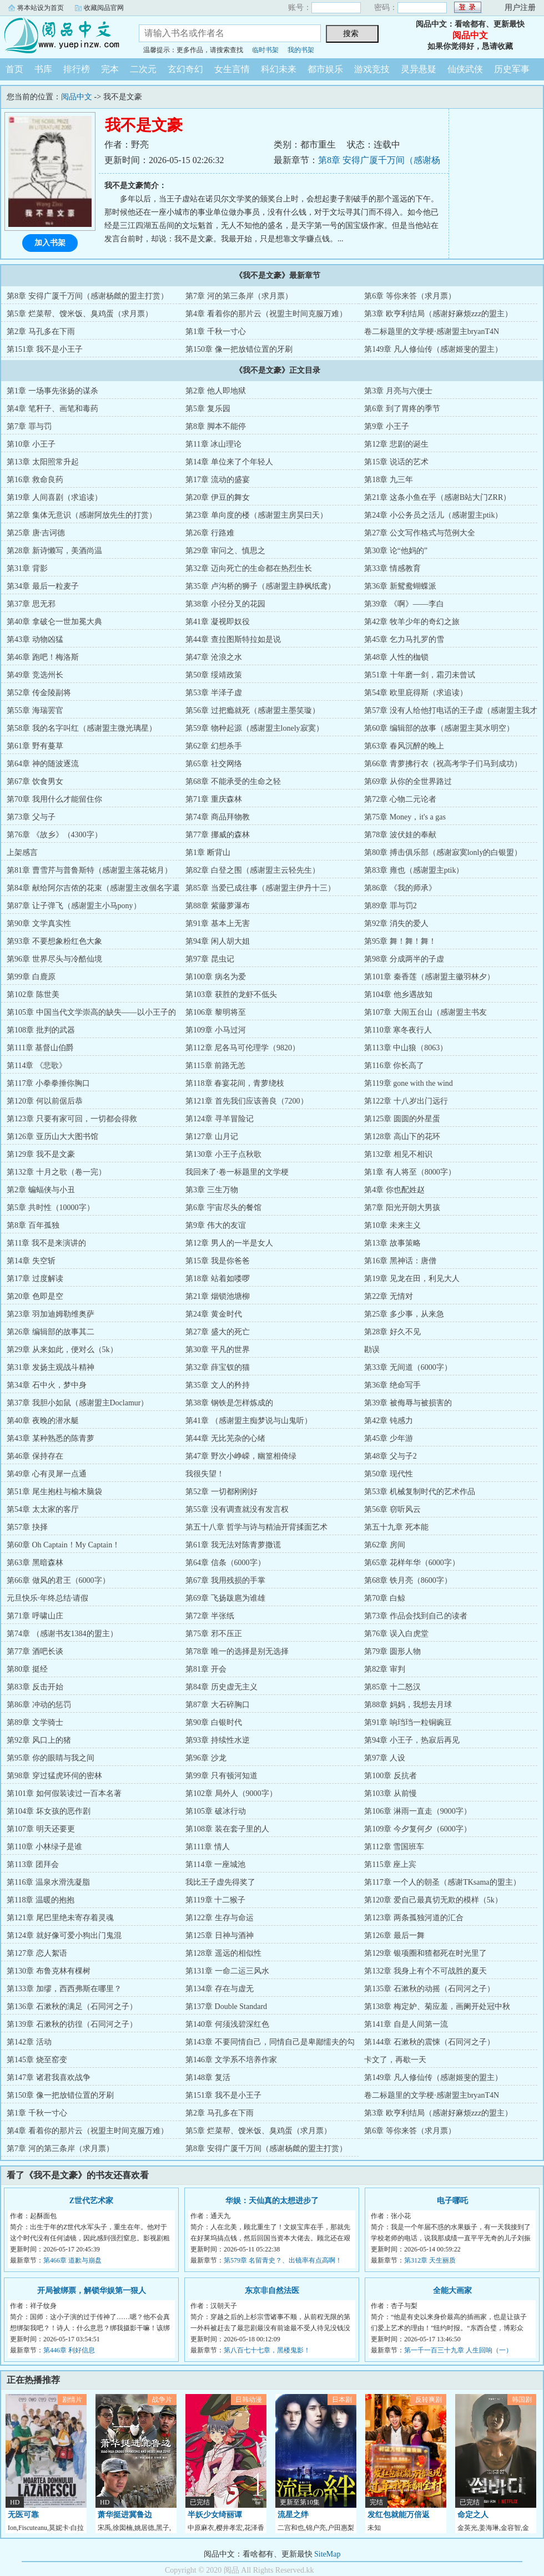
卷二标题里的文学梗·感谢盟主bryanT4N (431, 331)
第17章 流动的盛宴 (217, 479)
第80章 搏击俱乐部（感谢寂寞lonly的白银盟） (443, 852)
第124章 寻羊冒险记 (219, 1119)
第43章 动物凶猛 (35, 639)
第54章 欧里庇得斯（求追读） (415, 693)
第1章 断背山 (207, 852)
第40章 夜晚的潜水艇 (43, 1420)
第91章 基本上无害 (217, 923)
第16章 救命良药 (35, 479)
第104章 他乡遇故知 (398, 994)
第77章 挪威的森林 (217, 835)
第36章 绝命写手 (392, 1385)
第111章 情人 (207, 1847)
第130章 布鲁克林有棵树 (48, 1971)
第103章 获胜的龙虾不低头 (231, 994)
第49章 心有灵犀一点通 (47, 1474)
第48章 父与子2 (390, 1456)
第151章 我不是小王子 (45, 349)
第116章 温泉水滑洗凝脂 (48, 1882)
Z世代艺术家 (91, 2201)
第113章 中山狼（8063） (405, 1048)
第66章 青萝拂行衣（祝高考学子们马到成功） (443, 764)
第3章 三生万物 (211, 1190)
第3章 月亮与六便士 (398, 391)
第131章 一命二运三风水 (227, 1971)
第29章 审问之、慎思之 (225, 550)
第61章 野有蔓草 (35, 746)
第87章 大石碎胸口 (217, 1705)
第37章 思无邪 (31, 604)
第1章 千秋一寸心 (215, 331)
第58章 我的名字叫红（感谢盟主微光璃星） (82, 728)
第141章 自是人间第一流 (406, 2024)
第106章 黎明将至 (215, 1012)
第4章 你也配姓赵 (394, 1190)
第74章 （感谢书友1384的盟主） (62, 1633)
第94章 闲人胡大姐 (217, 941)
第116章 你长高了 (394, 1065)
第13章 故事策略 (392, 1243)
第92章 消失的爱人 (396, 923)
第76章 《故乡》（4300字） (54, 835)
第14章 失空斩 (31, 1261)
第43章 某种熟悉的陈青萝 (50, 1438)
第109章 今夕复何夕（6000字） (417, 1829)
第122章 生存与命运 (219, 1918)
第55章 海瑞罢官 (35, 710)
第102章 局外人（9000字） (231, 1793)
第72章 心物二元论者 (400, 799)
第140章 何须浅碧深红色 (227, 2024)
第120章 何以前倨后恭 (45, 1101)
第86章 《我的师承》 (400, 888)
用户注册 (520, 7)
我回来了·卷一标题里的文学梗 (237, 1172)
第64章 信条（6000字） (225, 1562)
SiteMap (327, 2554)
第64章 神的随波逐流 (43, 764)
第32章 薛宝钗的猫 (217, 1367)
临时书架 (265, 50)
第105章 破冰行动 (215, 1811)
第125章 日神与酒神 (219, 1935)
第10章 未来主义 (392, 1225)
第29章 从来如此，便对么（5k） (62, 1349)
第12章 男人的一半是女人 (229, 1243)
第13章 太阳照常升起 (43, 462)
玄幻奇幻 (185, 69)
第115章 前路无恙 (215, 1065)
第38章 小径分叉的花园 (225, 604)
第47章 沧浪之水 (213, 657)
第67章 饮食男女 (35, 781)
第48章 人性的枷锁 (396, 657)
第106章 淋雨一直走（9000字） (417, 1811)
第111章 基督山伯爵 (40, 1048)
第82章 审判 (384, 1669)
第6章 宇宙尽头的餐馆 (223, 1207)
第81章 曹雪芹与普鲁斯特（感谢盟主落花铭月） (89, 870)
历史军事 (512, 69)
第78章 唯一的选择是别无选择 (237, 1651)
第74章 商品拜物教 (217, 817)
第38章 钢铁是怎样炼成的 (229, 1403)
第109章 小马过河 (215, 1030)
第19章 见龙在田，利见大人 (412, 1278)
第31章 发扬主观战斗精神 (50, 1367)
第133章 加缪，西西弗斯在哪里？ (64, 1989)
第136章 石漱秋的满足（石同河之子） (72, 2006)
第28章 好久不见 (392, 1332)
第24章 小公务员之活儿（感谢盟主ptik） (433, 515)
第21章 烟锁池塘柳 (217, 1296)
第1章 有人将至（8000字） (410, 1172)
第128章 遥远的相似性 (223, 1953)
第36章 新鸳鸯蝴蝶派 (400, 586)
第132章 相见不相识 (398, 1154)
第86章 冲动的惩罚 (39, 1705)
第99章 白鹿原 (31, 977)
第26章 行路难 (209, 533)
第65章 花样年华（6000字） (412, 1562)
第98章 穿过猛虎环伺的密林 (54, 1776)
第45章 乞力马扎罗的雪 (404, 639)
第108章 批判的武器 (41, 1030)
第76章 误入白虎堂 (396, 1633)
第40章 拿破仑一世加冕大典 (54, 622)
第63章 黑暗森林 (35, 1562)
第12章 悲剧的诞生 (396, 444)
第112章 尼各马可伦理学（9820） (242, 1048)
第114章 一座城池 (215, 1864)
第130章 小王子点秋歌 (223, 1154)
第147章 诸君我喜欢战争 (48, 2077)
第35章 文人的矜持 (217, 1385)
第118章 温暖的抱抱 (40, 1900)
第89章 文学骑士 (35, 1722)
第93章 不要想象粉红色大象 (54, 941)
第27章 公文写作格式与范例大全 (419, 533)
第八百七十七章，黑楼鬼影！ (267, 2350)
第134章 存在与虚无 (219, 1989)
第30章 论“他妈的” (395, 550)
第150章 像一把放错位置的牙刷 (239, 349)
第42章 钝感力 (388, 1420)
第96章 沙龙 (205, 1758)
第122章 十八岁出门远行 (406, 1101)
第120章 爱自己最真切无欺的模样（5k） (433, 1900)
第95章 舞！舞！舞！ (400, 941)
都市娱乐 (325, 69)
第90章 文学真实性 (39, 923)
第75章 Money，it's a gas (405, 817)
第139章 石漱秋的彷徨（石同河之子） (72, 2024)
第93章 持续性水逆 (217, 1740)
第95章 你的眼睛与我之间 (50, 1758)
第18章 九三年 (388, 479)
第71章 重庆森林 (213, 799)
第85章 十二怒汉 (392, 1687)
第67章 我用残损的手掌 (225, 1580)
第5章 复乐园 (207, 408)
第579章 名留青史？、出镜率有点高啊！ (283, 2260)
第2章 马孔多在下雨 (41, 331)
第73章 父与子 (31, 817)
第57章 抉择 (27, 1527)
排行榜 (76, 69)
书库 (43, 69)
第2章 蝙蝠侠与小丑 (41, 1190)
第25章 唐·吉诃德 (36, 533)
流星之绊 (293, 2515)
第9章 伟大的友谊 (215, 1225)
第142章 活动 (29, 2042)
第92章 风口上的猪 (39, 1740)
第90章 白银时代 (213, 1722)
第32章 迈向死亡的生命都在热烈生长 (248, 568)
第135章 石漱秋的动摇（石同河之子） (429, 1989)
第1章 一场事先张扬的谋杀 (52, 391)
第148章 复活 (207, 2077)
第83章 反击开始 (35, 1687)
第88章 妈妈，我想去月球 (408, 1705)
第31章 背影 (27, 568)
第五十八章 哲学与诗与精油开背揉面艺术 (256, 1527)
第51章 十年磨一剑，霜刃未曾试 (419, 675)
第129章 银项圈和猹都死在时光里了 (425, 1953)
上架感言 (22, 852)
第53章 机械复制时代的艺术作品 (419, 1491)
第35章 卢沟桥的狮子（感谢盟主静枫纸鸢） (260, 586)
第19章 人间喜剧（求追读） (54, 497)
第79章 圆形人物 (392, 1651)
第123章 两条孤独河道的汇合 (414, 1918)
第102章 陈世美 (33, 994)
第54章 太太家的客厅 (43, 1509)
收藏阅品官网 (104, 8)
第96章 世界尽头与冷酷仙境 (54, 959)
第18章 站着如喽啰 (217, 1278)
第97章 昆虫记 (209, 959)
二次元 (143, 69)
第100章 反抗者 (390, 1776)
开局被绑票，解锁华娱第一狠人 (91, 2290)
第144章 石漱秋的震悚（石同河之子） (429, 2042)
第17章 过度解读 (35, 1278)
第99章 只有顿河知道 (221, 1776)
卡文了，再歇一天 (395, 2060)
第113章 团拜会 (33, 1864)
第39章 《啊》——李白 (404, 604)
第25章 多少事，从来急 (404, 1314)
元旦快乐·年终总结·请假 (47, 1598)
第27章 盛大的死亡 (217, 1332)
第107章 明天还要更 (41, 1829)
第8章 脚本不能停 (215, 426)
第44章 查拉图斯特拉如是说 (233, 639)
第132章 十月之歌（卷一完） (56, 1172)
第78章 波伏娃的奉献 (400, 835)
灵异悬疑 (418, 69)
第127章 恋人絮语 (37, 1953)
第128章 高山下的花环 (402, 1136)
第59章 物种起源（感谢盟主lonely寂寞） (254, 728)
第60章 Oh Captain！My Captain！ (63, 1545)
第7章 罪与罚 (29, 426)
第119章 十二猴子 (215, 1900)
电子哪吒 (452, 2201)
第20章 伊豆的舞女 (217, 497)
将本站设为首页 (40, 8)
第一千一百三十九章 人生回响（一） (458, 2350)
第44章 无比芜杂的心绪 (225, 1438)
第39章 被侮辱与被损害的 (408, 1403)
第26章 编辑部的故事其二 (50, 1332)
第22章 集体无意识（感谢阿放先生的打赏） (82, 515)
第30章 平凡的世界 (217, 1349)
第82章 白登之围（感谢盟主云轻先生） (252, 870)
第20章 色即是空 (35, 1296)
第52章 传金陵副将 (39, 693)
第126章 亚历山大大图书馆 (52, 1136)
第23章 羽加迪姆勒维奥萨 (50, 1314)
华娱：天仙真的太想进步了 (272, 2201)
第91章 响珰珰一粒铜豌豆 (408, 1722)
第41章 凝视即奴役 (217, 622)
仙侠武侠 (465, 69)
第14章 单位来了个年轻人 (229, 462)
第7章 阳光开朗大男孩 (402, 1207)
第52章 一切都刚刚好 (221, 1491)
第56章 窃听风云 (392, 1509)
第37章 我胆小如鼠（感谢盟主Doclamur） (77, 1403)
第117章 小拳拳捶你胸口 (48, 1083)
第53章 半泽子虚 (213, 693)
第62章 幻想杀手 (213, 746)
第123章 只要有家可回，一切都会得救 (72, 1119)
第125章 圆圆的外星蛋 (402, 1119)
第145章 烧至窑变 (37, 2060)
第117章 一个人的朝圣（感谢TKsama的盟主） (442, 1882)
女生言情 (232, 69)
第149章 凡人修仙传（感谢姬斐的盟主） (433, 349)
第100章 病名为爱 (215, 977)
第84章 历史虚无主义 (221, 1687)
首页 (14, 69)
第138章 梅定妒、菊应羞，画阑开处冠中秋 (437, 2006)
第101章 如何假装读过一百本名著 (64, 1793)
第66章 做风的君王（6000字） (58, 1580)
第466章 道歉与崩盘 (72, 2260)
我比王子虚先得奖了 (220, 1882)
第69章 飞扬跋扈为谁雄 (225, 1598)
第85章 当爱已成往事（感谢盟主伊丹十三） (260, 888)
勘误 (372, 1349)
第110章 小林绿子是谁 (44, 1847)
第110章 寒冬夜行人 (398, 1030)
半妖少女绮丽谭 (215, 2515)
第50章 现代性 (388, 1474)
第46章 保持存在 (35, 1456)
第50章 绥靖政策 (213, 675)
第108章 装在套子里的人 (227, 1829)
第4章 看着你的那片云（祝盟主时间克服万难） (266, 314)
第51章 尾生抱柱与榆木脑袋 (54, 1491)
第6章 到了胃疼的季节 (402, 408)
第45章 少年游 (388, 1438)
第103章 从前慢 (390, 1793)
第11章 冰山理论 (213, 444)
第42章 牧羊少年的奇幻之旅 (412, 622)
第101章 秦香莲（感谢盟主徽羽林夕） (429, 977)
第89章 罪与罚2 (390, 906)
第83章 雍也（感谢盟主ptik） (414, 870)
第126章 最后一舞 (394, 1935)
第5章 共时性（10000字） (50, 1207)
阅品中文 (61, 35)
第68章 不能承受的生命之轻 (233, 781)
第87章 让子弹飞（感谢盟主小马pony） (74, 906)
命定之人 (472, 2515)
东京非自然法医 (272, 2290)
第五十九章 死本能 (396, 1527)
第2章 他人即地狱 (215, 391)
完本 (110, 69)
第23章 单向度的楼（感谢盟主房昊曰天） (256, 515)
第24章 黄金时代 (213, 1314)
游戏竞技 (372, 69)
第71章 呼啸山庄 (35, 1616)
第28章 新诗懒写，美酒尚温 (54, 550)
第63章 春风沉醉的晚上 (404, 746)
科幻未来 (278, 69)
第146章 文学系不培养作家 (231, 2060)
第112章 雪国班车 (394, 1847)
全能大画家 (452, 2290)
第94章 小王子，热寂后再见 (412, 1740)
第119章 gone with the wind (408, 1083)
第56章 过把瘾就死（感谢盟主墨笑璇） (252, 710)
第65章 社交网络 (213, 764)
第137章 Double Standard (226, 2006)
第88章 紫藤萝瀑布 (217, 906)
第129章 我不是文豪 (41, 1154)
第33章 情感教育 (392, 568)
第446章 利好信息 (69, 2350)
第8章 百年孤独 (33, 1225)
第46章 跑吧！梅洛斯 (43, 657)
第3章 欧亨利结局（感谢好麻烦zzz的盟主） (438, 314)
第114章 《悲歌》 (37, 1065)
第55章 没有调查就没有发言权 (237, 1509)
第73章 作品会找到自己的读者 (415, 1616)
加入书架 (50, 243)
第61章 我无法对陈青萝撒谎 (233, 1545)
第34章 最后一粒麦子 (43, 586)
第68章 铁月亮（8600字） (408, 1580)
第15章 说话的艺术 (396, 462)
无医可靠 (23, 2515)
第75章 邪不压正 (213, 1633)
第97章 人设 (384, 1758)
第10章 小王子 (31, 444)
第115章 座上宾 (390, 1864)
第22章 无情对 (388, 1296)
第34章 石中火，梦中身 (47, 1385)
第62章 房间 (384, 1545)
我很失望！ (204, 1474)
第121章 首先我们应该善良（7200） (246, 1101)
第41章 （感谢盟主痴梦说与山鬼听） (248, 1420)
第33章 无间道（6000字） (408, 1367)
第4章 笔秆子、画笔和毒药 (52, 408)
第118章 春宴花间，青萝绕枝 (234, 1083)
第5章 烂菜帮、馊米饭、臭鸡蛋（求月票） (80, 314)
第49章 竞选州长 (35, 675)
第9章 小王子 (386, 426)
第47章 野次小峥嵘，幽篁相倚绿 (240, 1456)
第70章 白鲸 (384, 1598)
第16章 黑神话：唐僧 (400, 1261)
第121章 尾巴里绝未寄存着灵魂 (60, 1918)
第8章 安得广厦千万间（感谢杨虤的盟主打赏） (87, 296)
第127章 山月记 (211, 1136)
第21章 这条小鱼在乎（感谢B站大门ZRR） (437, 497)
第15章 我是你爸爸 (217, 1261)
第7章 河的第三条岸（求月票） (239, 296)
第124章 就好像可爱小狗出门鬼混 (64, 1935)
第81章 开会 (205, 1669)
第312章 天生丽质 (430, 2260)
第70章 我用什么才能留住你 (54, 799)
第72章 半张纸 (209, 1616)
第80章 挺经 (27, 1669)
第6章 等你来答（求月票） (410, 296)
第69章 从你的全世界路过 (408, 781)
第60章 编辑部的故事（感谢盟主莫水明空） (439, 728)
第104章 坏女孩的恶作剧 (48, 1811)
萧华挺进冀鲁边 (125, 2515)
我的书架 (301, 50)
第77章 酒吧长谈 (35, 1651)
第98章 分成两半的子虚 (404, 959)
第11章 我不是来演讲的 (46, 1243)
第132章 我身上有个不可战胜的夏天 (425, 1971)
